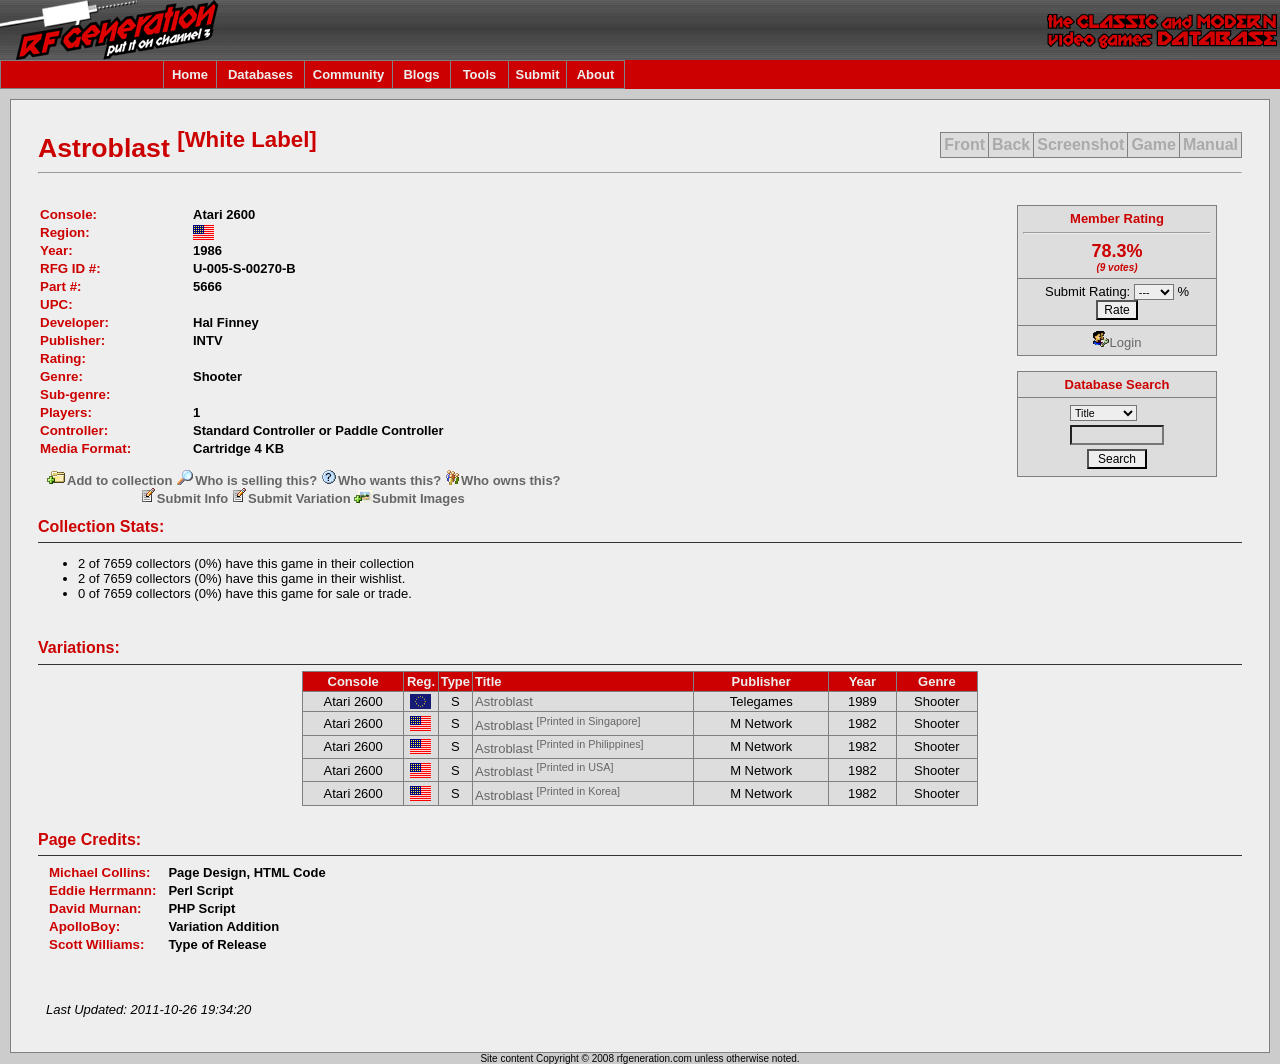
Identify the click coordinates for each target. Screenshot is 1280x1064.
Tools (480, 74)
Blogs (421, 74)
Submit (537, 74)
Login (1117, 342)
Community (349, 74)
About (596, 74)
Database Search (1117, 384)
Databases (260, 74)
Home (190, 74)
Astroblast (504, 701)
